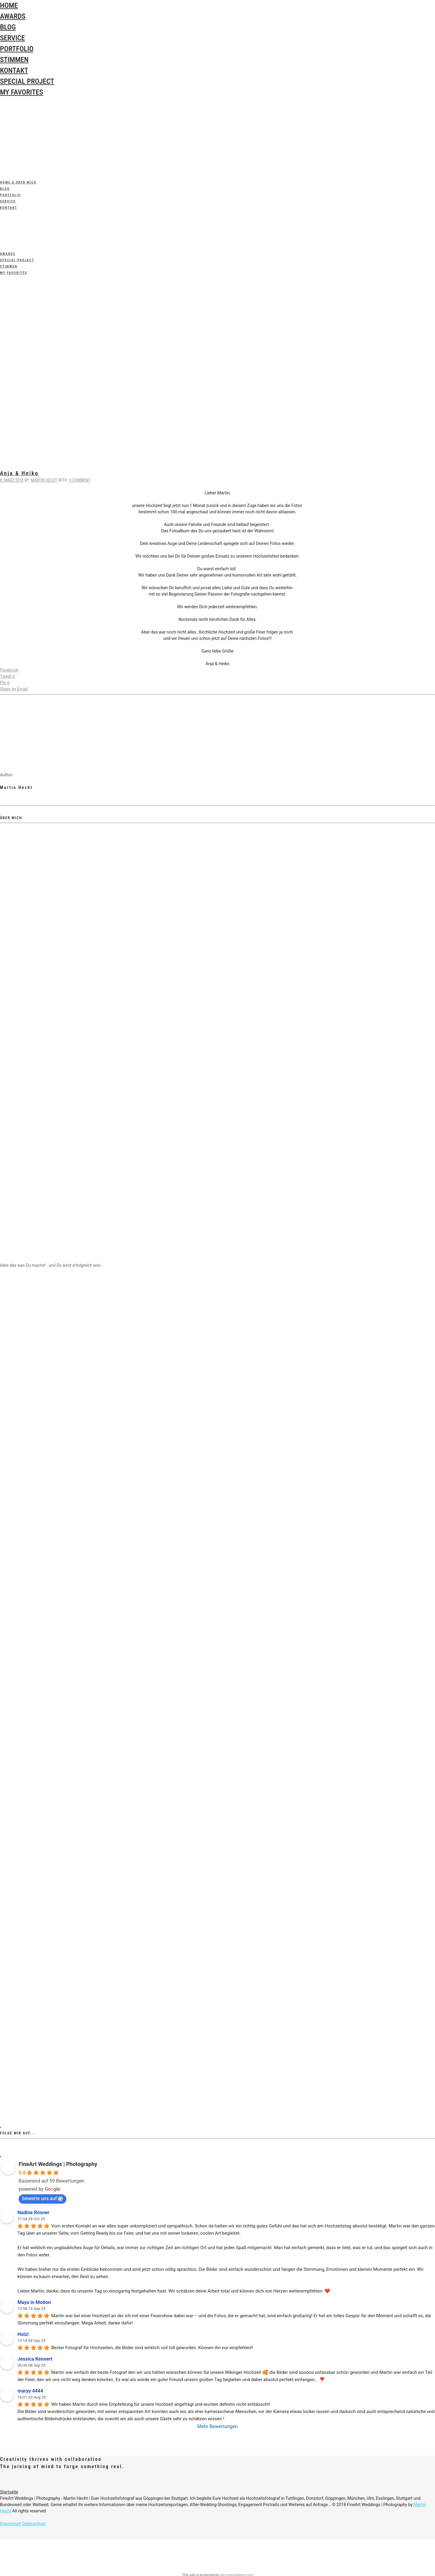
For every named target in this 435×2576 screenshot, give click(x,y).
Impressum (10, 2523)
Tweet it (7, 676)
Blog (8, 27)
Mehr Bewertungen (217, 2426)
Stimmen (14, 59)
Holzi (23, 2334)
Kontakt (14, 70)
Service (12, 38)
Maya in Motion (34, 2302)
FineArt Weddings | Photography (58, 2164)
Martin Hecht (44, 480)
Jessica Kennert (34, 2359)
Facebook (9, 670)
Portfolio (16, 49)
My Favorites (21, 92)
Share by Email (14, 689)
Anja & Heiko (19, 473)
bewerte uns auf (42, 2198)
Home (9, 5)
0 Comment (79, 480)
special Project (27, 81)
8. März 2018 (11, 480)
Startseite (9, 2492)
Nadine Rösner (33, 2212)
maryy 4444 (30, 2391)
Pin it (4, 682)
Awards (13, 16)
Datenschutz (34, 2523)
